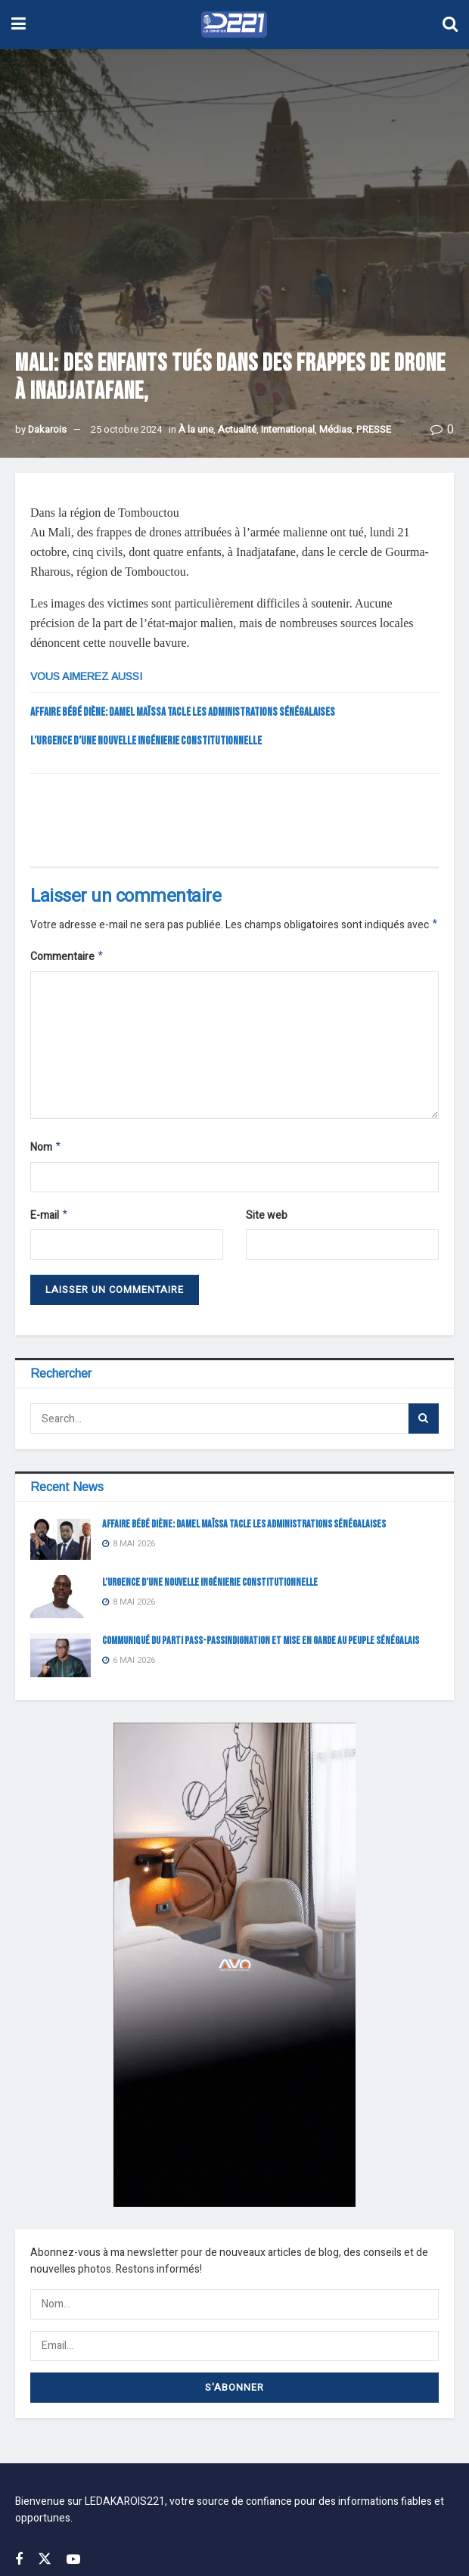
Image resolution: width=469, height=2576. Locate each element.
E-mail (49, 1220)
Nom (46, 1151)
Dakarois (47, 429)
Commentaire (67, 959)
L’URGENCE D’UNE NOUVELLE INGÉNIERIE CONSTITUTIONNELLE (146, 741)
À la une (196, 429)
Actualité (237, 429)
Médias (335, 429)
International (288, 429)
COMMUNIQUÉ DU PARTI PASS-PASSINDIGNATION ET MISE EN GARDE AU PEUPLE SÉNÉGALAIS (260, 1646)
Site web (266, 1220)
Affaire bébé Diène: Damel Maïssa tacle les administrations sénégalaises (182, 712)
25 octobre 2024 (126, 429)
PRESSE (373, 429)
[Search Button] (423, 1424)
